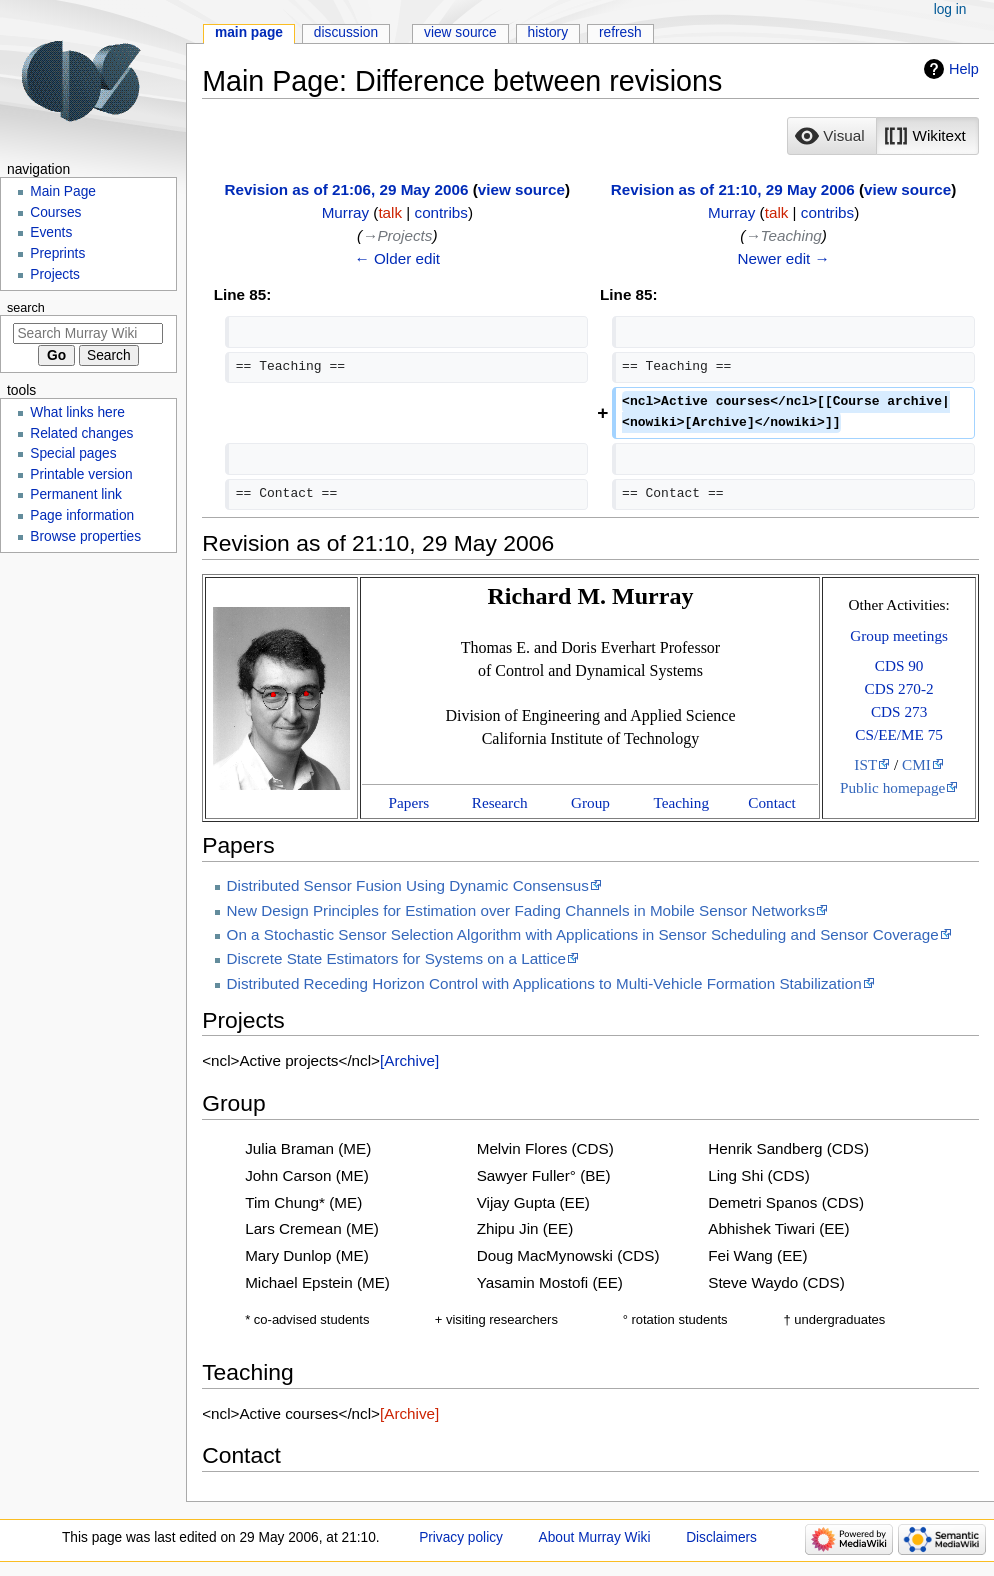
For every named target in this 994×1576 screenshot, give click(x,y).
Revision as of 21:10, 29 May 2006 (733, 189)
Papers (409, 802)
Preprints (57, 253)
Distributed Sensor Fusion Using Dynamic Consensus (408, 885)
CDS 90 (899, 665)
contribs (441, 212)
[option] (831, 135)
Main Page (249, 32)
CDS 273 (899, 711)
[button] (832, 136)
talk (390, 212)
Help (964, 69)
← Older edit (398, 258)
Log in (950, 9)
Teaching (681, 802)
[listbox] (882, 136)
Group (590, 802)
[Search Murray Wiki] (88, 333)
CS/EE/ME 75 (899, 734)
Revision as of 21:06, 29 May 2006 (347, 189)
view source (521, 189)
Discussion (346, 32)
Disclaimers (721, 1537)
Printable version (81, 474)
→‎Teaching (783, 235)
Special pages (73, 453)
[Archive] (409, 1060)
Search (26, 308)
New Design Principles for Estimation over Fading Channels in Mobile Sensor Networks (521, 910)
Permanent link (76, 494)
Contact (771, 802)
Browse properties (85, 536)
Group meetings (899, 635)
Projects (55, 274)
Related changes (81, 433)
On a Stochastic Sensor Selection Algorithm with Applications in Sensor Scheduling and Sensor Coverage (583, 934)
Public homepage (892, 787)
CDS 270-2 (899, 688)
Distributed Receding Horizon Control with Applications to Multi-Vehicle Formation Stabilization (544, 983)
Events (51, 232)
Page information (82, 515)
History (548, 32)
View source (460, 32)
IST (865, 764)
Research (500, 802)
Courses (55, 212)
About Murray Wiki (595, 1537)
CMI (916, 764)
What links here (77, 412)
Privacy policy (461, 1537)
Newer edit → (783, 258)
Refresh (620, 32)
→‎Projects (397, 235)
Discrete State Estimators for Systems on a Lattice (397, 958)
